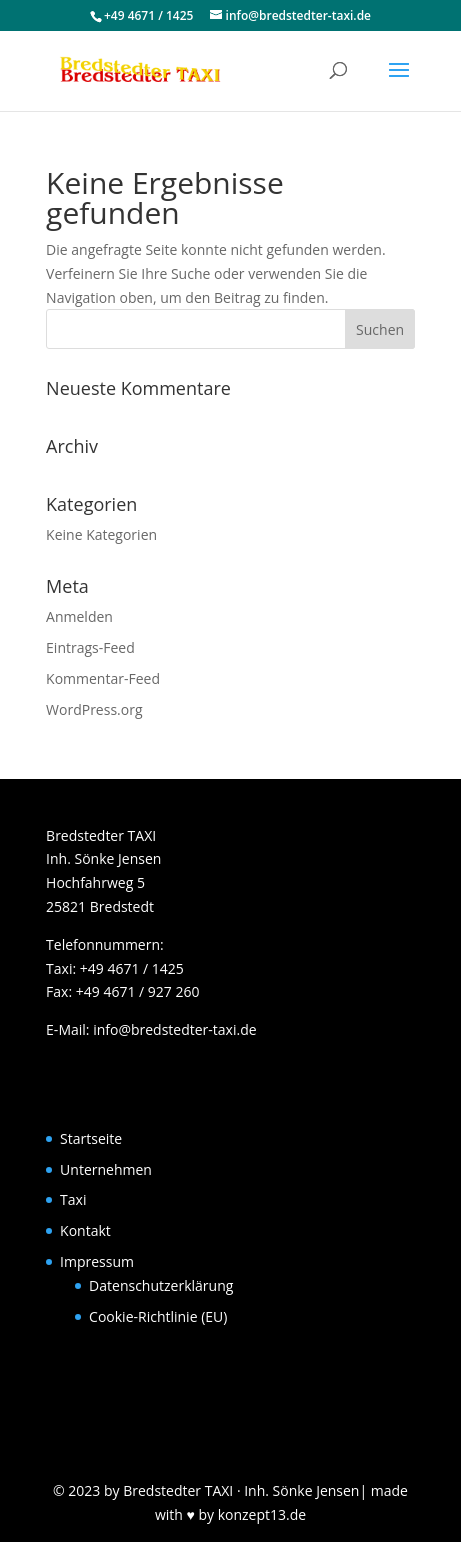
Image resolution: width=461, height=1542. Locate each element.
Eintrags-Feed (90, 647)
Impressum (97, 1261)
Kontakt (85, 1230)
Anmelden (79, 616)
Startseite (91, 1138)
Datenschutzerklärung (161, 1285)
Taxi (73, 1199)
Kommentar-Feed (103, 678)
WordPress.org (94, 709)
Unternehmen (106, 1169)
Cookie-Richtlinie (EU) (158, 1316)
